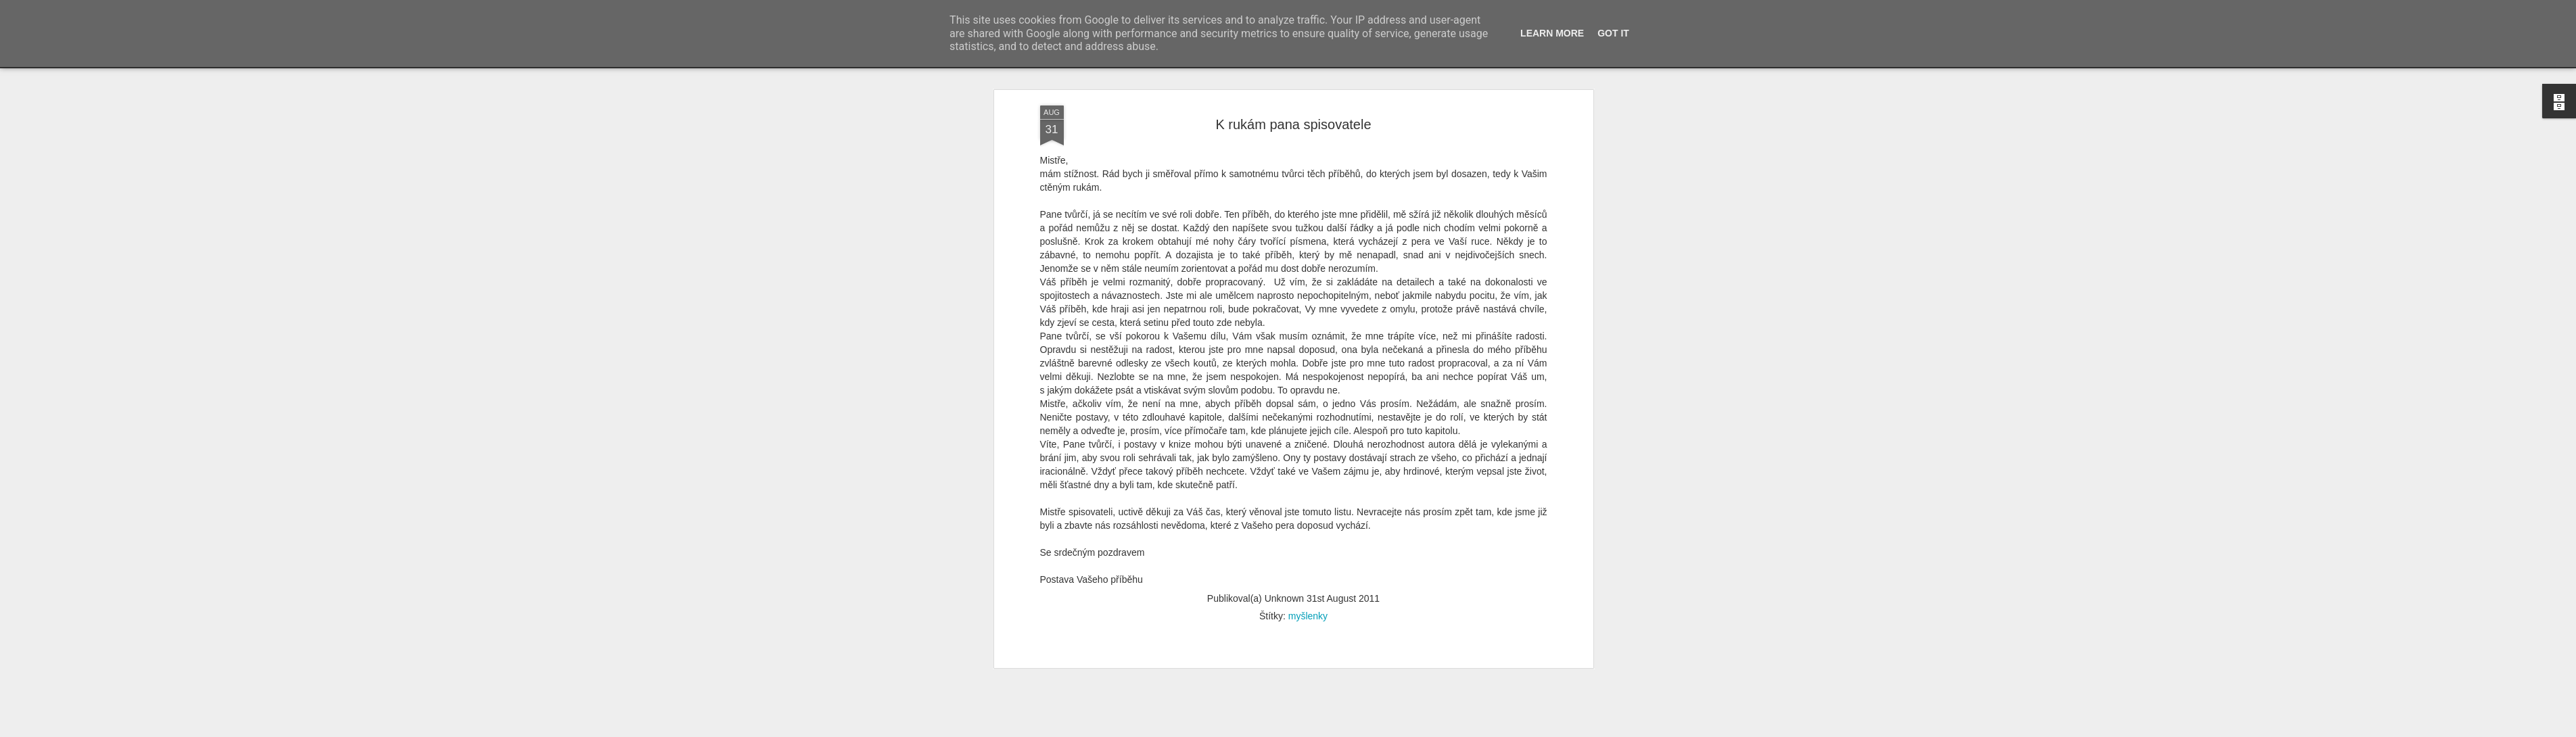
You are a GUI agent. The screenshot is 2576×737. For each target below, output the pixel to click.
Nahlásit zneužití (1544, 730)
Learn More (1552, 33)
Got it (1613, 33)
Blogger (1500, 730)
